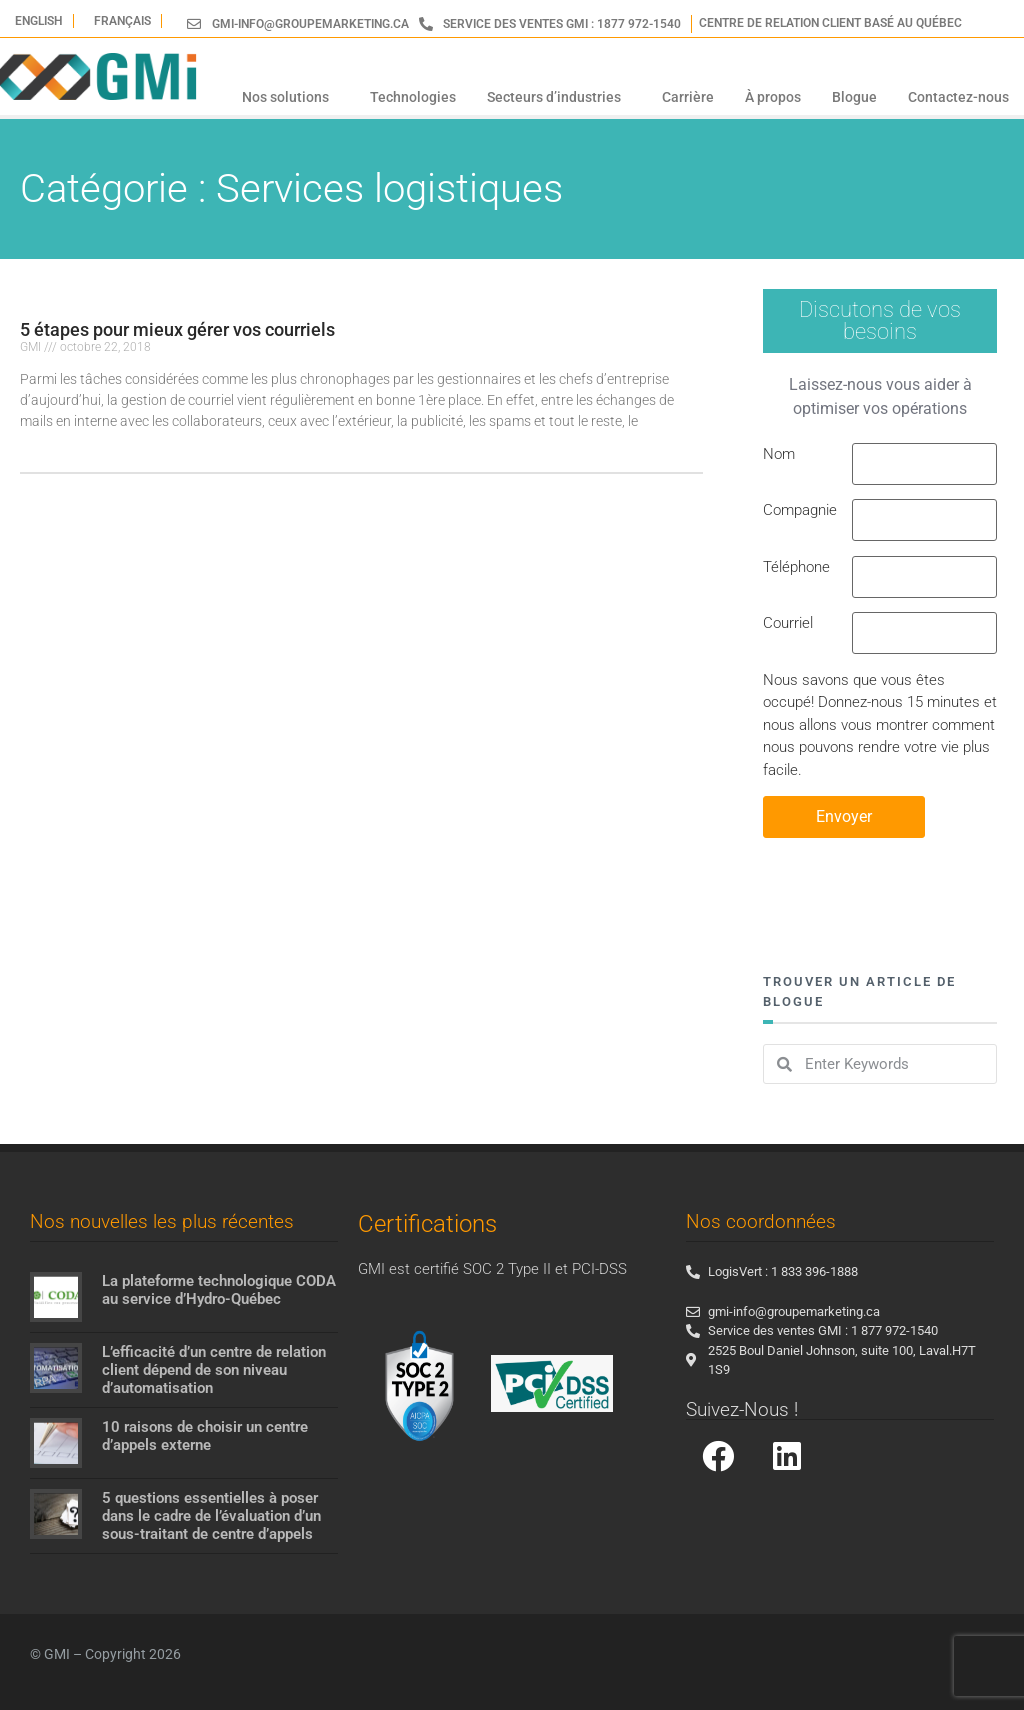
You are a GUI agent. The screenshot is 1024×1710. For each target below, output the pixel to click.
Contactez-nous (958, 97)
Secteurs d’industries (559, 97)
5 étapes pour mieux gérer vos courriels (177, 329)
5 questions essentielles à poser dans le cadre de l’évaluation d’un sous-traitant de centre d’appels (211, 1516)
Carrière (688, 97)
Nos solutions (290, 97)
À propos (773, 97)
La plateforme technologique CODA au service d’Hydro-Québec (219, 1290)
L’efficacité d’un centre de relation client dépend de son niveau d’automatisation (214, 1370)
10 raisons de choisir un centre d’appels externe (205, 1436)
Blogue (854, 97)
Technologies (413, 97)
